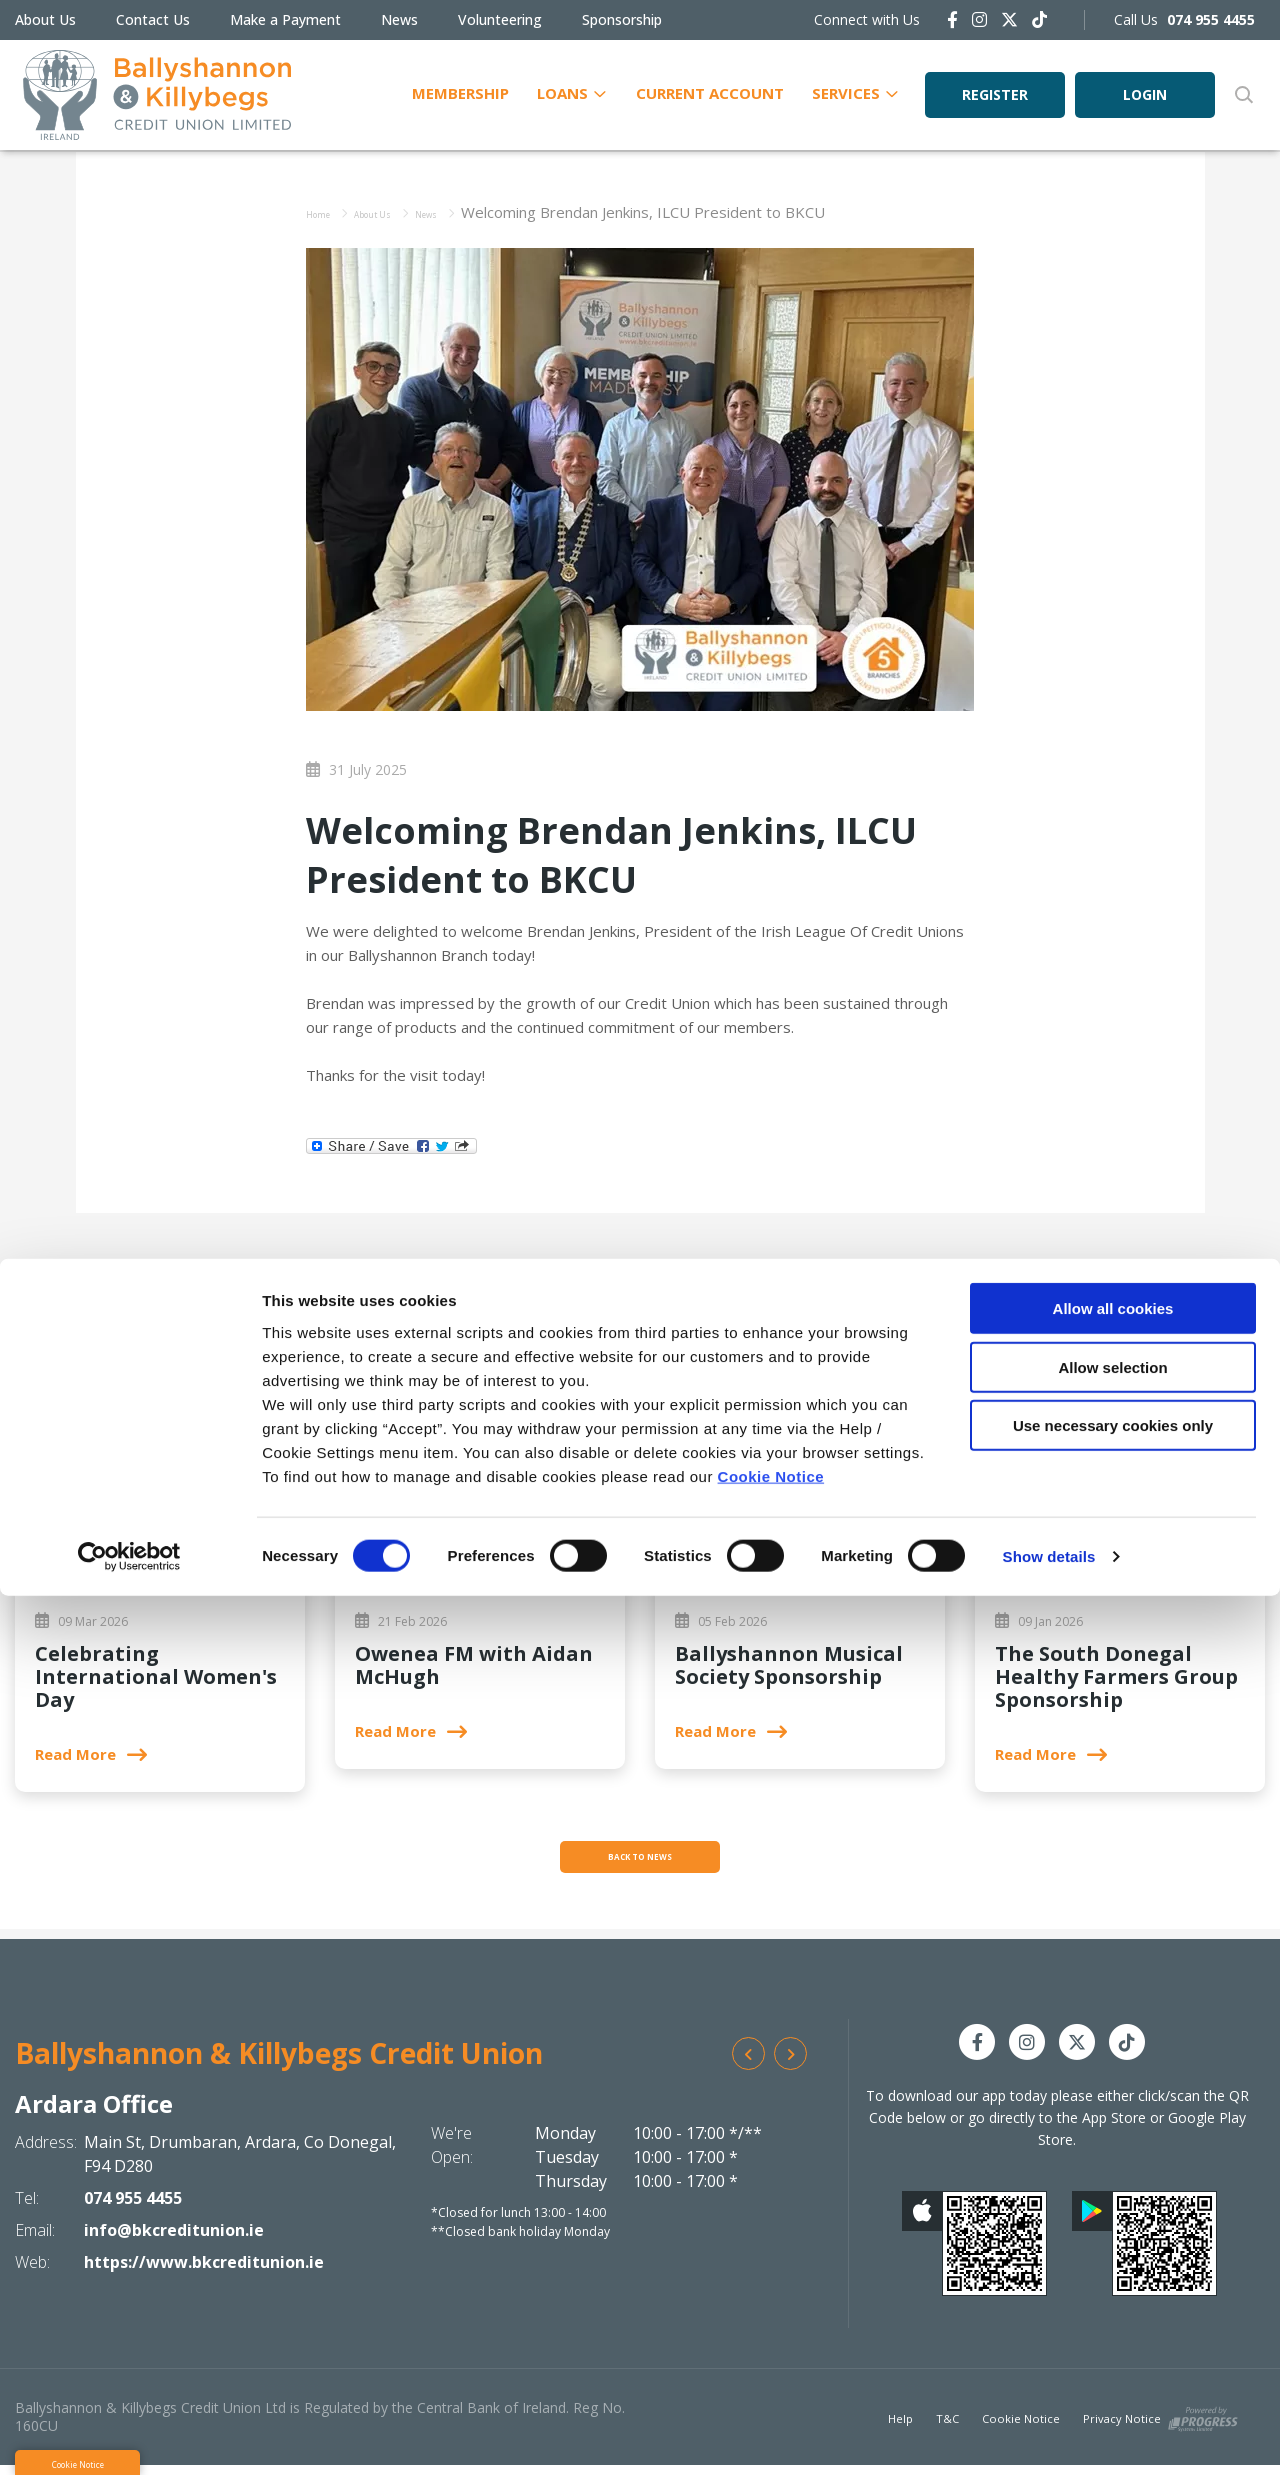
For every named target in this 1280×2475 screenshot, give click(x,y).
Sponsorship (622, 19)
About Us (45, 19)
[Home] (149, 95)
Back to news (640, 1862)
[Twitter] (1009, 19)
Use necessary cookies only (1113, 2304)
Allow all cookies (1113, 2187)
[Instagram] (979, 19)
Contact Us (153, 19)
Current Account (710, 92)
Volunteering (500, 19)
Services (846, 92)
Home (327, 212)
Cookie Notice (771, 2354)
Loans (562, 92)
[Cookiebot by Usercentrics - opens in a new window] (129, 2436)
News (399, 19)
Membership (460, 92)
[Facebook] (952, 19)
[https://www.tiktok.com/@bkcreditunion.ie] (1039, 19)
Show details (1049, 2435)
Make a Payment (285, 19)
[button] (1242, 95)
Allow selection (1112, 2246)
